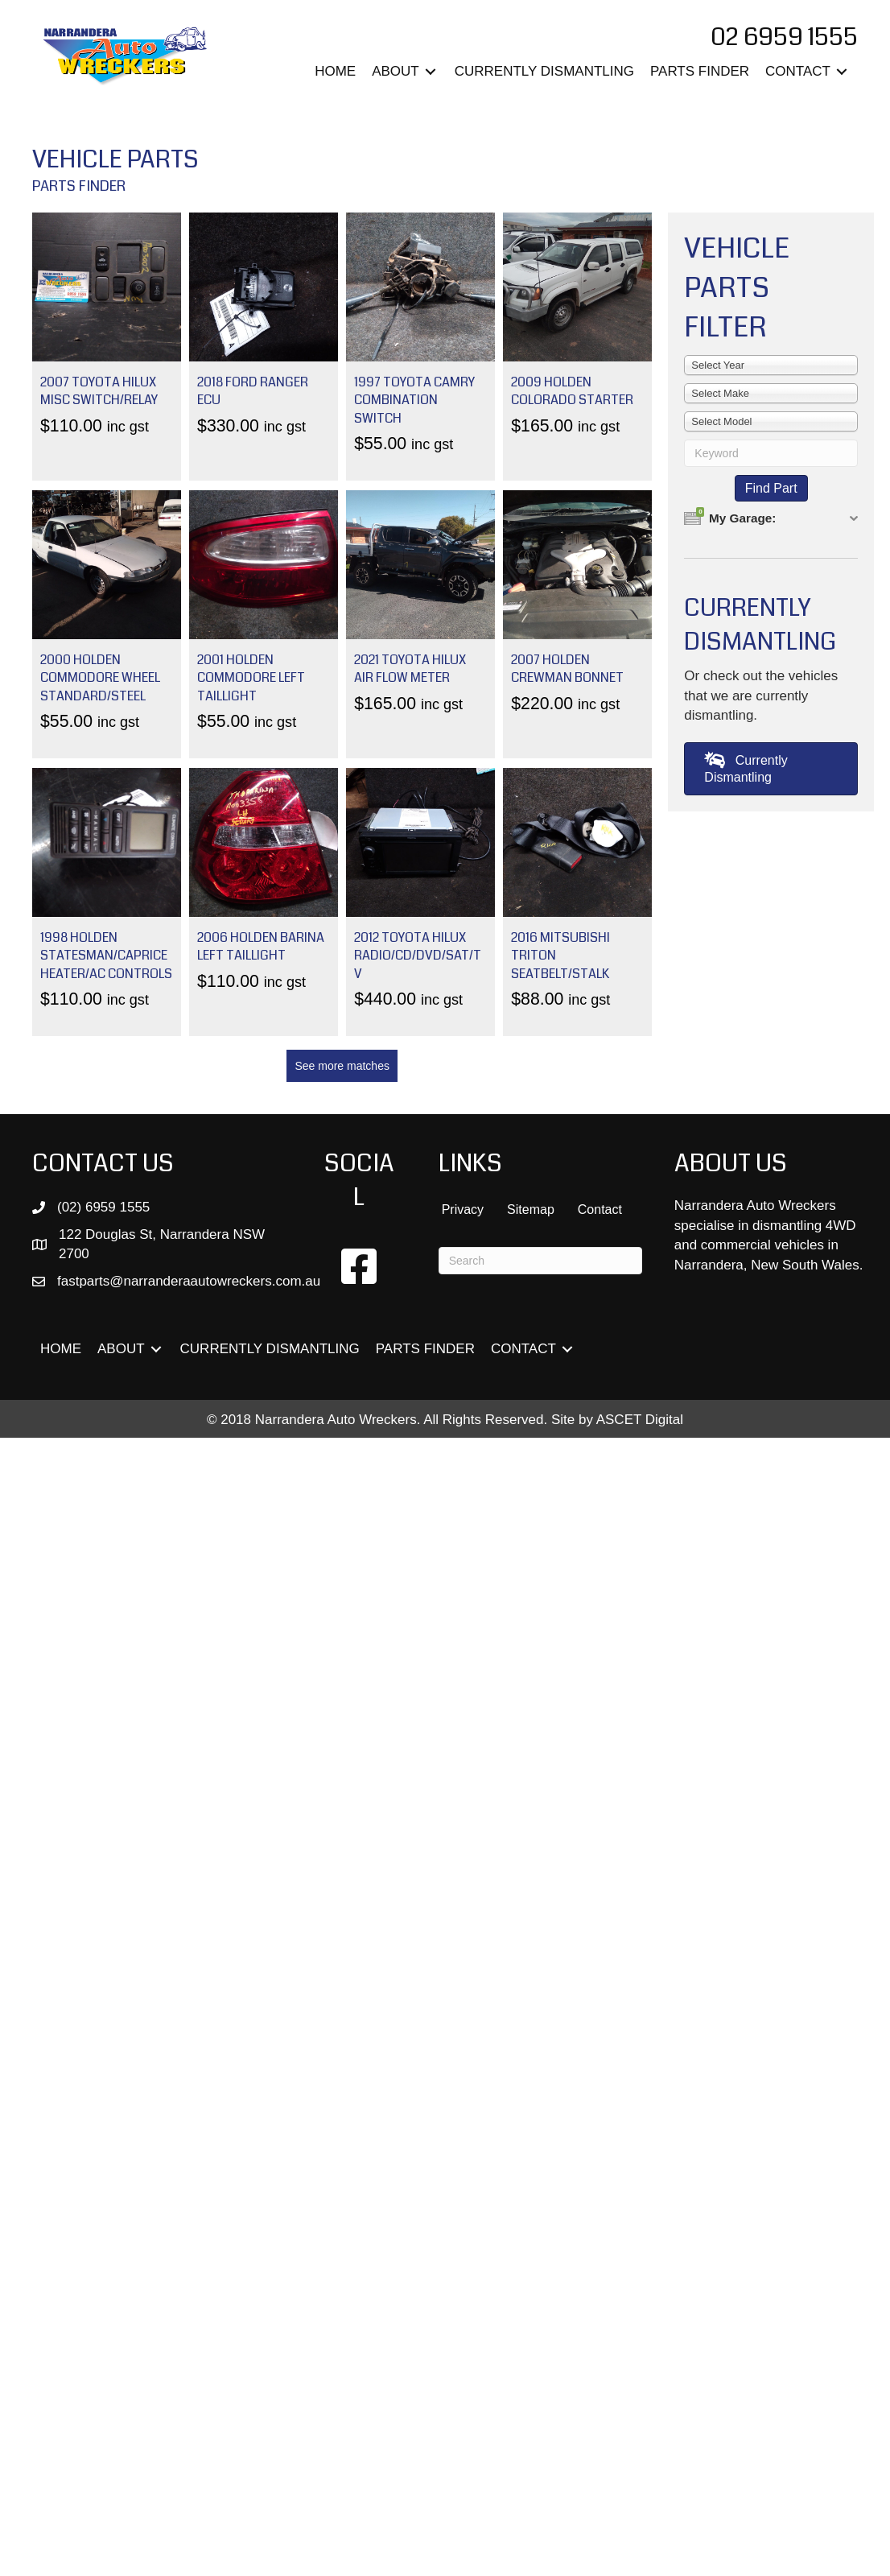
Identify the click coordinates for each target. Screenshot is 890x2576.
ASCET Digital (639, 1419)
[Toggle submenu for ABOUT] (430, 72)
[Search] (540, 1260)
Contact (600, 1209)
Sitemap (530, 1209)
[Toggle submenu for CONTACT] (841, 72)
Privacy (463, 1209)
